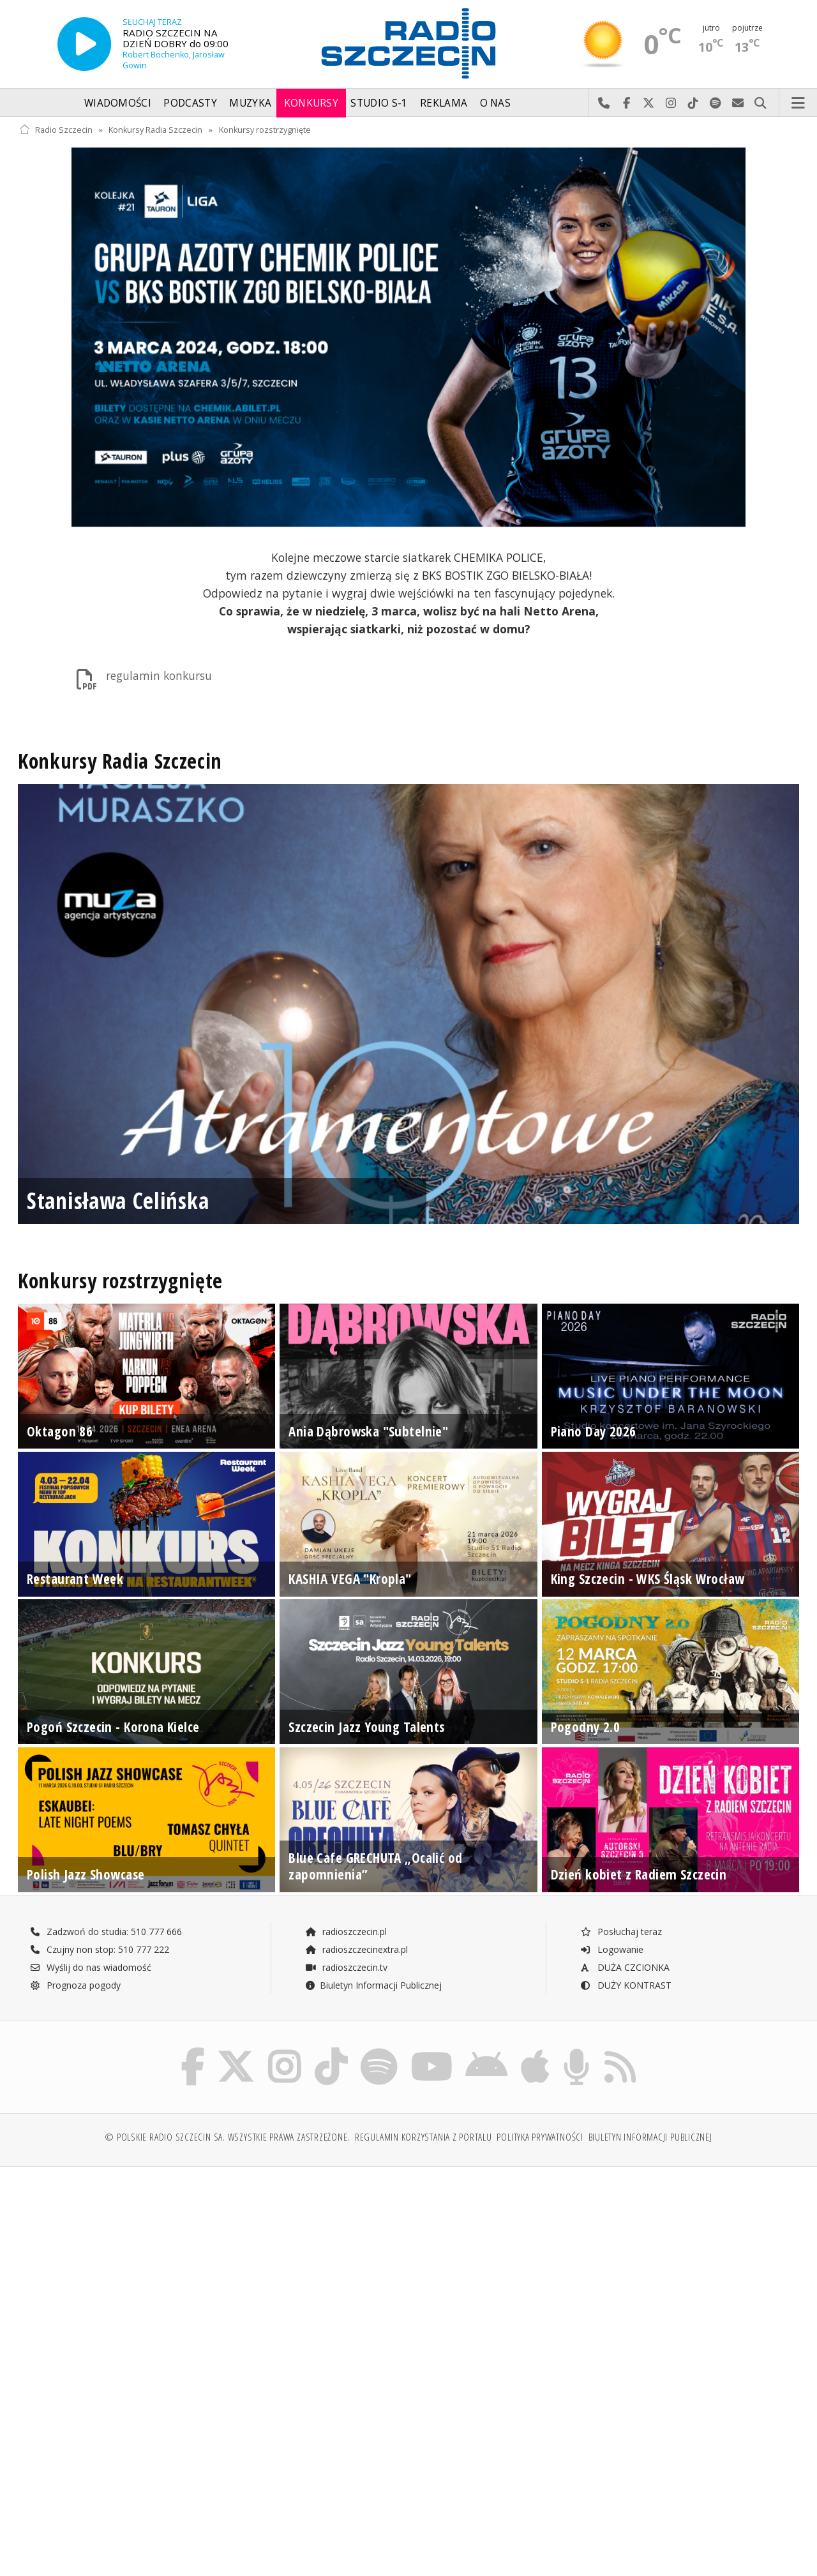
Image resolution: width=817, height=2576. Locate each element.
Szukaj (760, 103)
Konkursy (311, 103)
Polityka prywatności (540, 2139)
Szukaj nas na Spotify (716, 103)
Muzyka (250, 103)
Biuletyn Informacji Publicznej (373, 1985)
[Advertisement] (212, 2276)
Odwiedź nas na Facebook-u (626, 103)
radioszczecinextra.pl (356, 1949)
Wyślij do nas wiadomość (738, 103)
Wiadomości (117, 103)
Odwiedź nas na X (649, 103)
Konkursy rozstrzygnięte (265, 129)
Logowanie (611, 1949)
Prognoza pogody (75, 1985)
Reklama (443, 103)
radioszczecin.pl (345, 1931)
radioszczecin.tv (345, 1967)
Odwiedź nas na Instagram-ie (671, 103)
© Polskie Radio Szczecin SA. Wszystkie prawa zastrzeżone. (227, 2139)
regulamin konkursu (141, 679)
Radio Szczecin (56, 129)
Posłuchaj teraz (621, 1931)
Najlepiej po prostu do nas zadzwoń (604, 103)
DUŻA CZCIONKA (625, 1967)
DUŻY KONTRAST (625, 1985)
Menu (798, 103)
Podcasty (189, 103)
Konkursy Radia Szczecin (155, 129)
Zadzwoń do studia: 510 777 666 (106, 1931)
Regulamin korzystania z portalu (423, 2139)
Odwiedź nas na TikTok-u (693, 103)
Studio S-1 (378, 103)
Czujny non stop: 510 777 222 (99, 1949)
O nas (495, 103)
